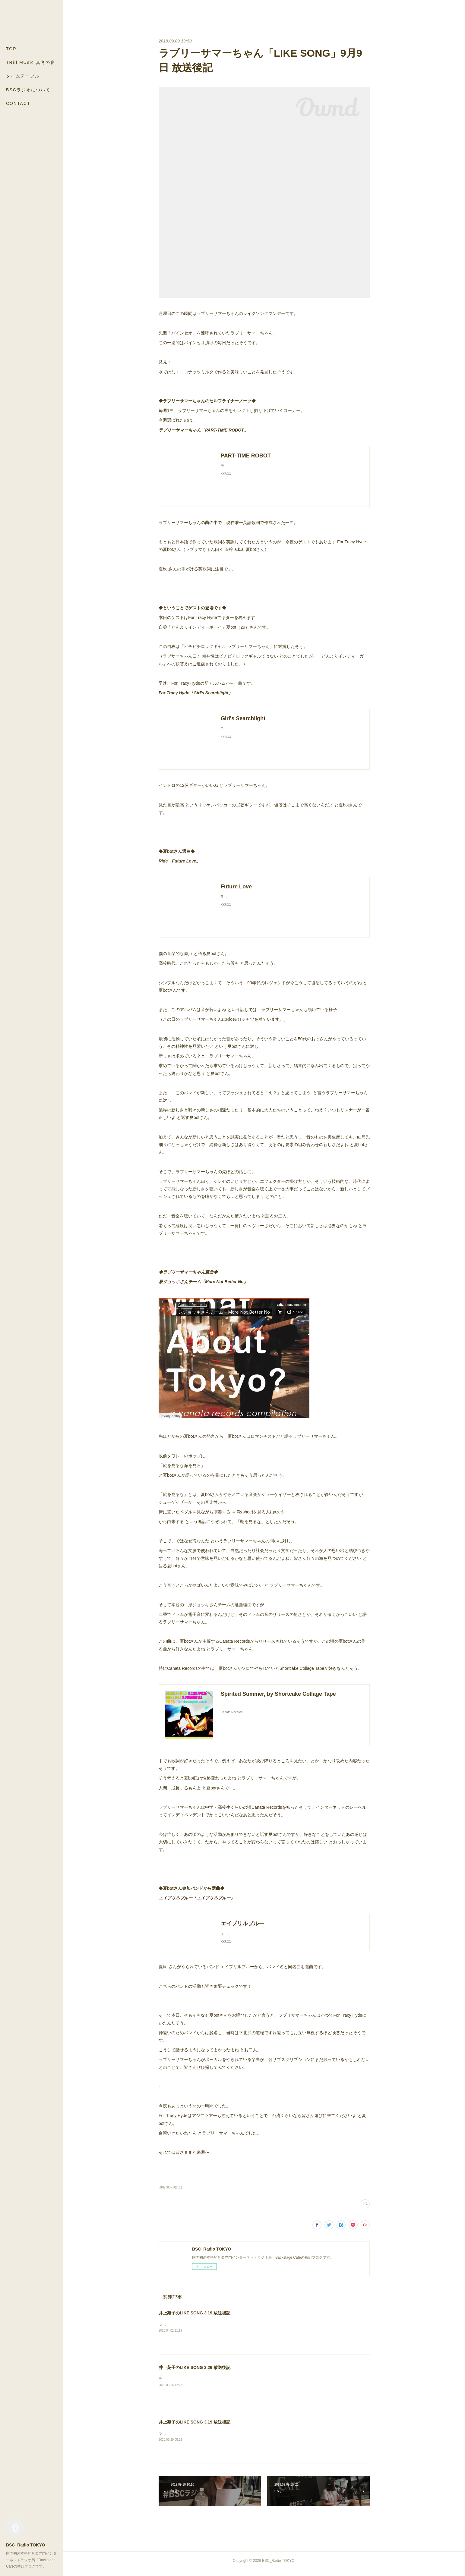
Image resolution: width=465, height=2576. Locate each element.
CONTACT (18, 103)
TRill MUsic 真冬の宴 (30, 62)
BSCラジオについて (28, 89)
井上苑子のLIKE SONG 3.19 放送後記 (194, 2319)
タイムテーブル (23, 76)
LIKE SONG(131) (170, 2193)
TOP (11, 48)
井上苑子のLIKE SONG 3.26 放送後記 (194, 2373)
